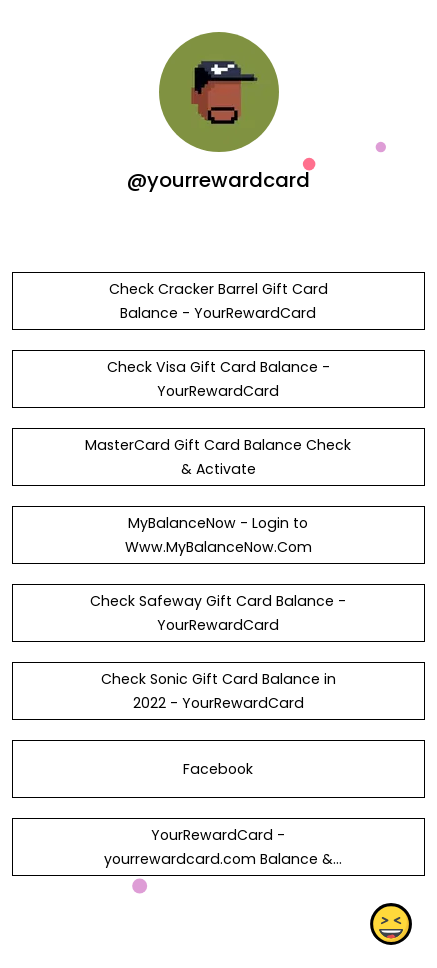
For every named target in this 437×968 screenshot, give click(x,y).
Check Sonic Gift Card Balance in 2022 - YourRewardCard (218, 691)
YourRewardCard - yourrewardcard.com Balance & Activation (218, 859)
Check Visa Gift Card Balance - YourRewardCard (218, 379)
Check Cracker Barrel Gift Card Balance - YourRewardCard (218, 301)
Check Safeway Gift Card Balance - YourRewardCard (218, 613)
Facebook (218, 769)
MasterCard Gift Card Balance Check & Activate (218, 457)
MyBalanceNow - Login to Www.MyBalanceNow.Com (218, 535)
